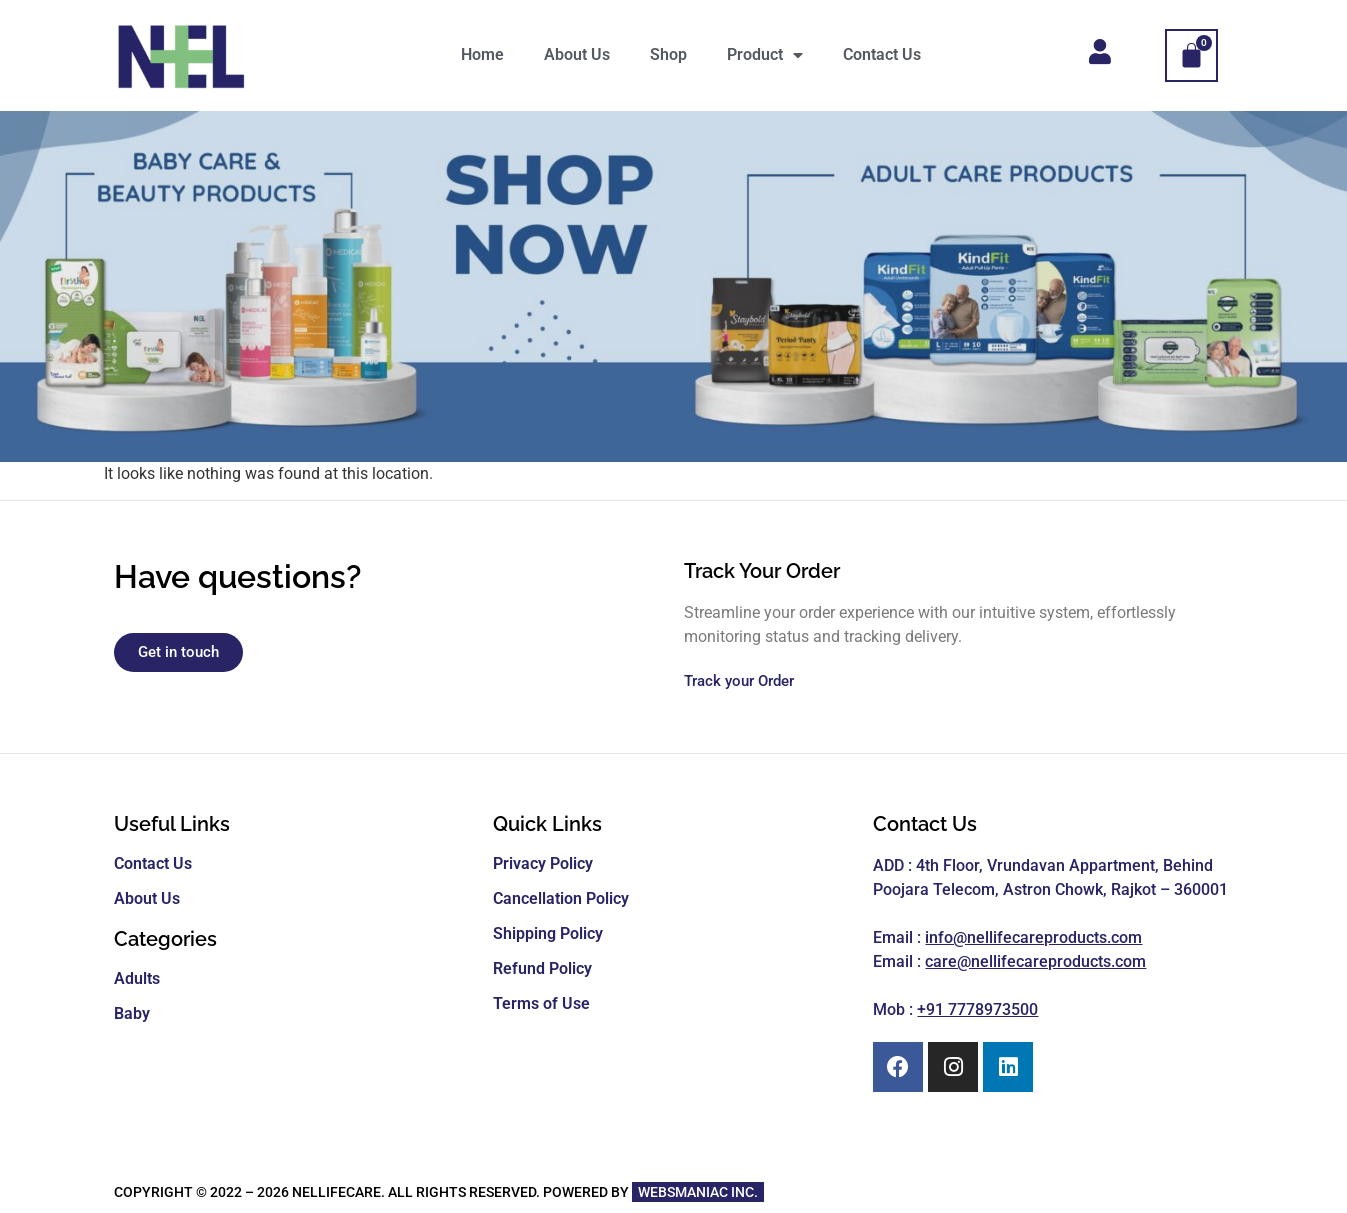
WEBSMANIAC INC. (698, 1192)
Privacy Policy (543, 863)
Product (765, 55)
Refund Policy (542, 968)
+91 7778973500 (977, 1009)
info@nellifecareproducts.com (1033, 937)
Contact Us (882, 54)
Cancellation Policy (561, 898)
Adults (137, 978)
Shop (668, 54)
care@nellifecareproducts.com (1035, 961)
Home (482, 54)
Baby (132, 1013)
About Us (577, 54)
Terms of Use (541, 1003)
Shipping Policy (548, 933)
